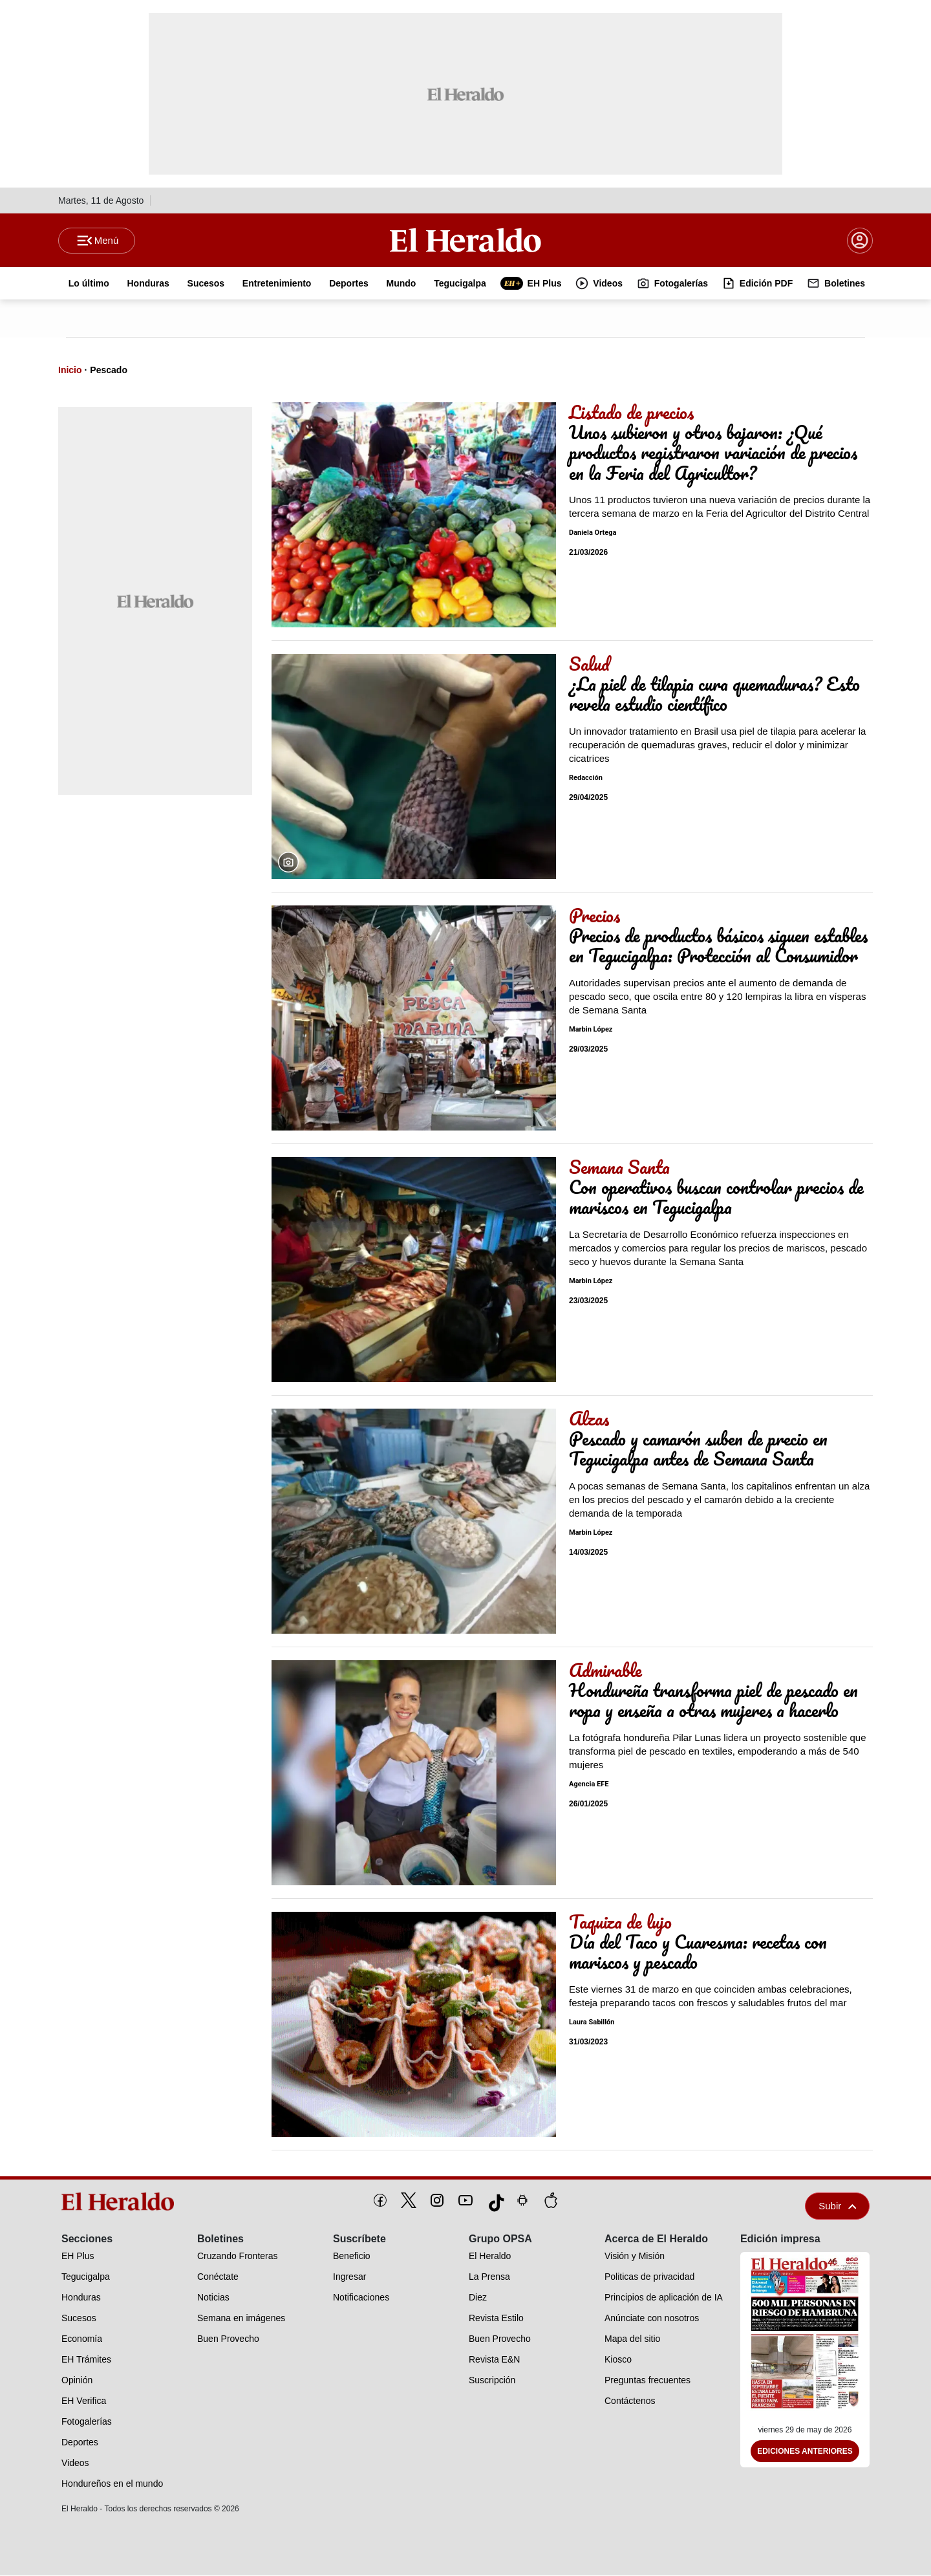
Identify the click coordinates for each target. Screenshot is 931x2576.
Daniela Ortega (592, 533)
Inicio (70, 370)
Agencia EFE (588, 1784)
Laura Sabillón (591, 2023)
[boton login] (860, 241)
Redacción (586, 778)
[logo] (122, 2202)
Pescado (108, 370)
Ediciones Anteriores (805, 2451)
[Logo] (465, 240)
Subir (837, 2206)
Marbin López (590, 1030)
